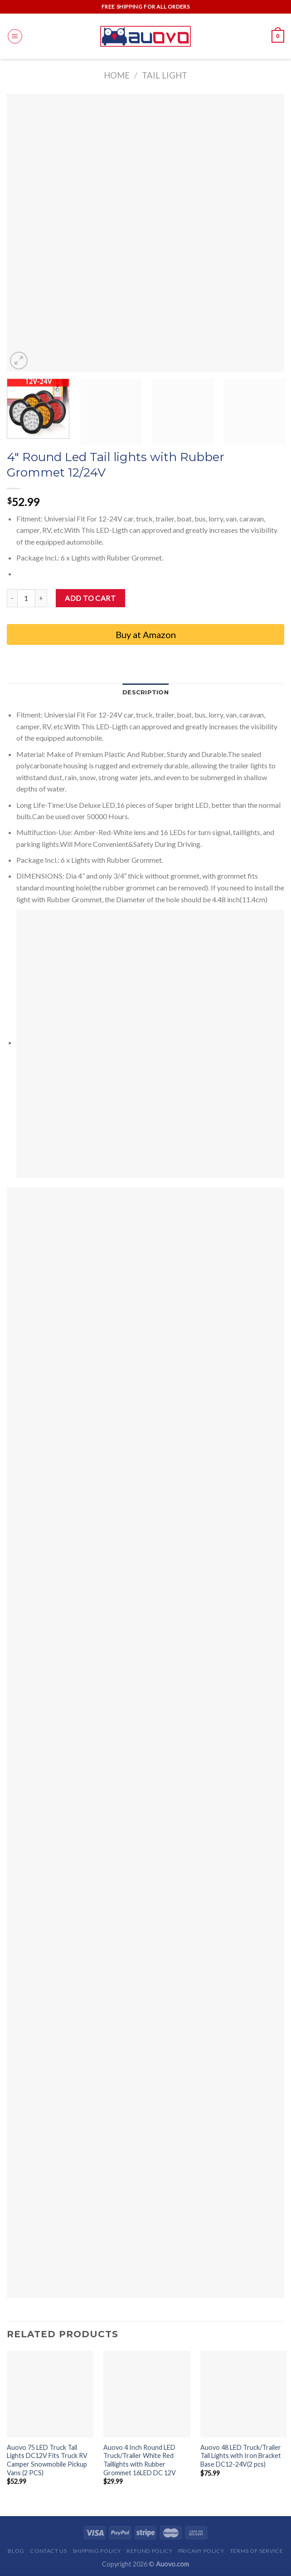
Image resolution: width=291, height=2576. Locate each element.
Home (117, 75)
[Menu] (15, 36)
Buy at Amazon (146, 634)
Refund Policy (149, 2550)
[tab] (145, 692)
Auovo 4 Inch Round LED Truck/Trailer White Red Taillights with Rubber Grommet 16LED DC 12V (139, 2460)
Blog (16, 2550)
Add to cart (90, 598)
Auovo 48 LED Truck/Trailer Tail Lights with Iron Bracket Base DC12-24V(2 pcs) (240, 2455)
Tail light (164, 75)
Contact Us (48, 2550)
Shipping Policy (97, 2550)
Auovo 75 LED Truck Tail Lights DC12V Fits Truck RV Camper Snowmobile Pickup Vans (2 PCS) (47, 2460)
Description (145, 692)
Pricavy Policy (201, 2550)
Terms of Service (256, 2550)
